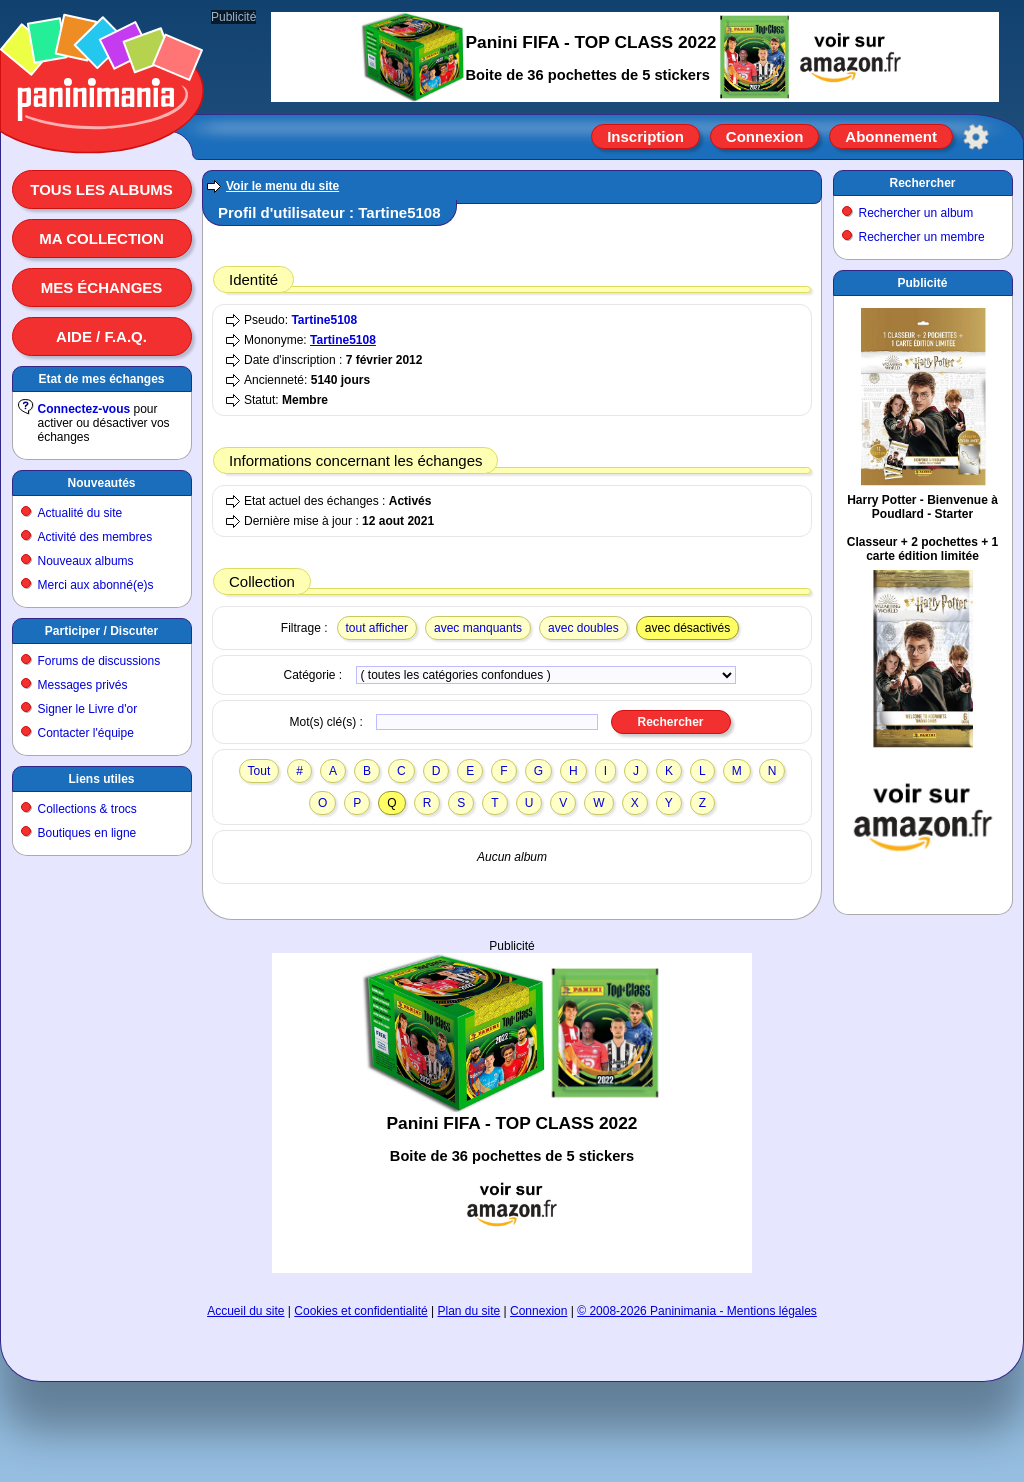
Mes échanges (102, 287)
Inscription (645, 136)
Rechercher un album (916, 213)
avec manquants (478, 628)
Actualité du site (80, 513)
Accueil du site (245, 1311)
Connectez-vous (84, 409)
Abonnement (891, 136)
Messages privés (83, 685)
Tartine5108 (324, 320)
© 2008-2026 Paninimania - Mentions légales (697, 1311)
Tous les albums (101, 189)
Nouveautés (101, 483)
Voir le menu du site (282, 186)
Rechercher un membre (922, 237)
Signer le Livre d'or (88, 709)
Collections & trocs (87, 809)
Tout (259, 771)
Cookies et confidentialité (360, 1311)
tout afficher (377, 628)
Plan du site (469, 1311)
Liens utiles (101, 779)
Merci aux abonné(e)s (96, 585)
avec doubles (583, 628)
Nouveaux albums (86, 561)
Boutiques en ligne (87, 833)
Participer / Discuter (101, 631)
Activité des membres (95, 537)
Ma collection (101, 238)
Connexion (765, 136)
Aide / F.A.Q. (101, 336)
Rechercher (922, 183)
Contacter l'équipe (86, 733)
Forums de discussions (99, 661)
